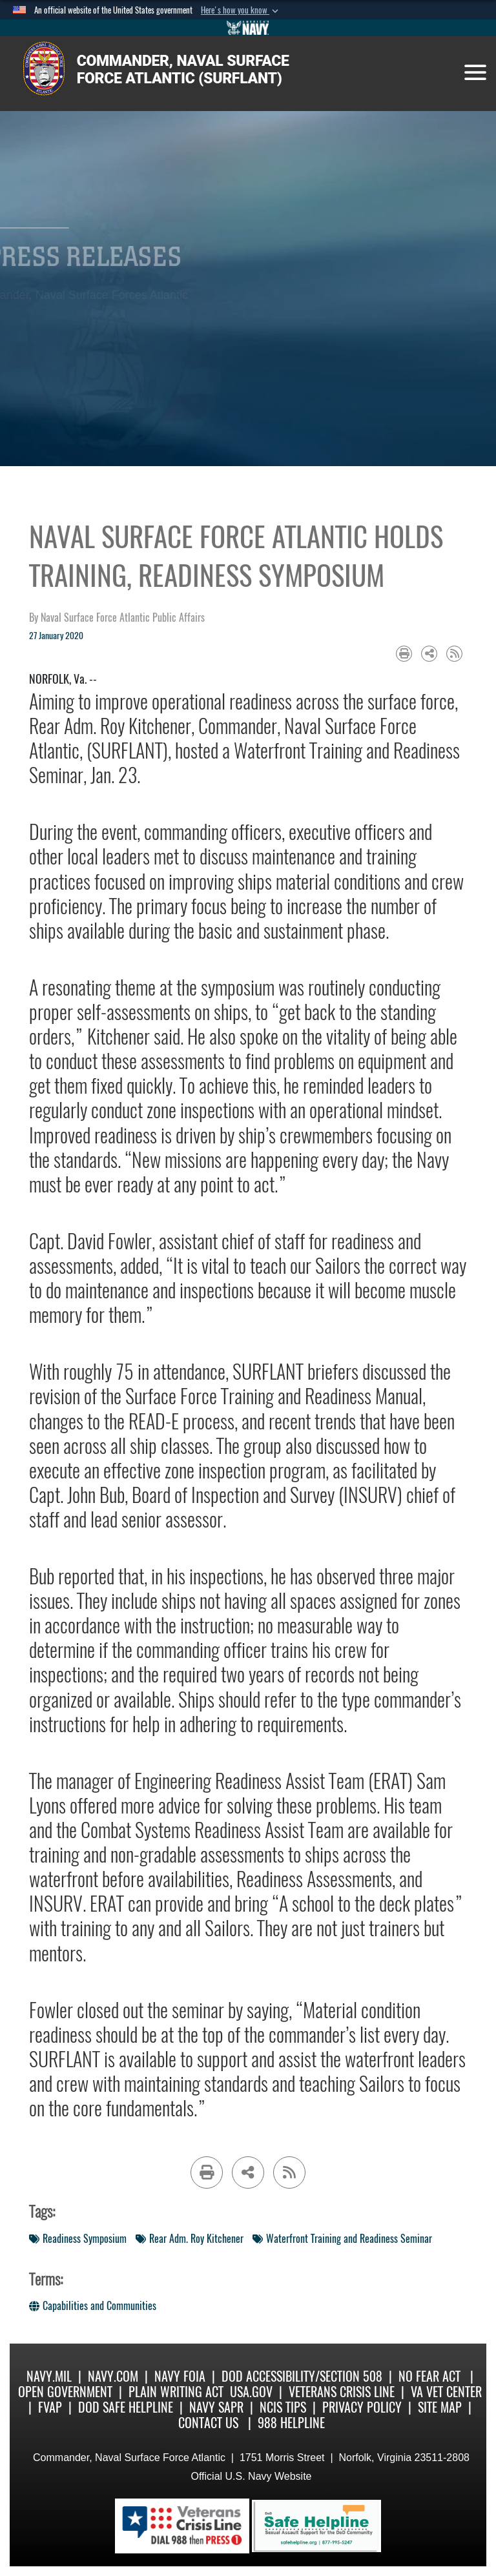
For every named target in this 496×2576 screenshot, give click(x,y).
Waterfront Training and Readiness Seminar (342, 2238)
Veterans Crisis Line (342, 2391)
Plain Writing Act (176, 2391)
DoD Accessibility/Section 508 (302, 2376)
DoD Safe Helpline (125, 2407)
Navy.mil (49, 2376)
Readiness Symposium (78, 2238)
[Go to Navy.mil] (248, 27)
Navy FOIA (179, 2376)
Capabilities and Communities (92, 2306)
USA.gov (251, 2391)
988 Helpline (291, 2422)
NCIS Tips (283, 2407)
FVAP (50, 2407)
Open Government (65, 2391)
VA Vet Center (446, 2391)
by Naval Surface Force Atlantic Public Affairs (117, 617)
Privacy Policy (362, 2407)
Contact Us (208, 2422)
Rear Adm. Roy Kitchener (189, 2238)
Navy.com (113, 2376)
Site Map (440, 2407)
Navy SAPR (216, 2407)
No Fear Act (429, 2376)
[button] (241, 10)
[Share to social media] (429, 654)
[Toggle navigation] (475, 72)
